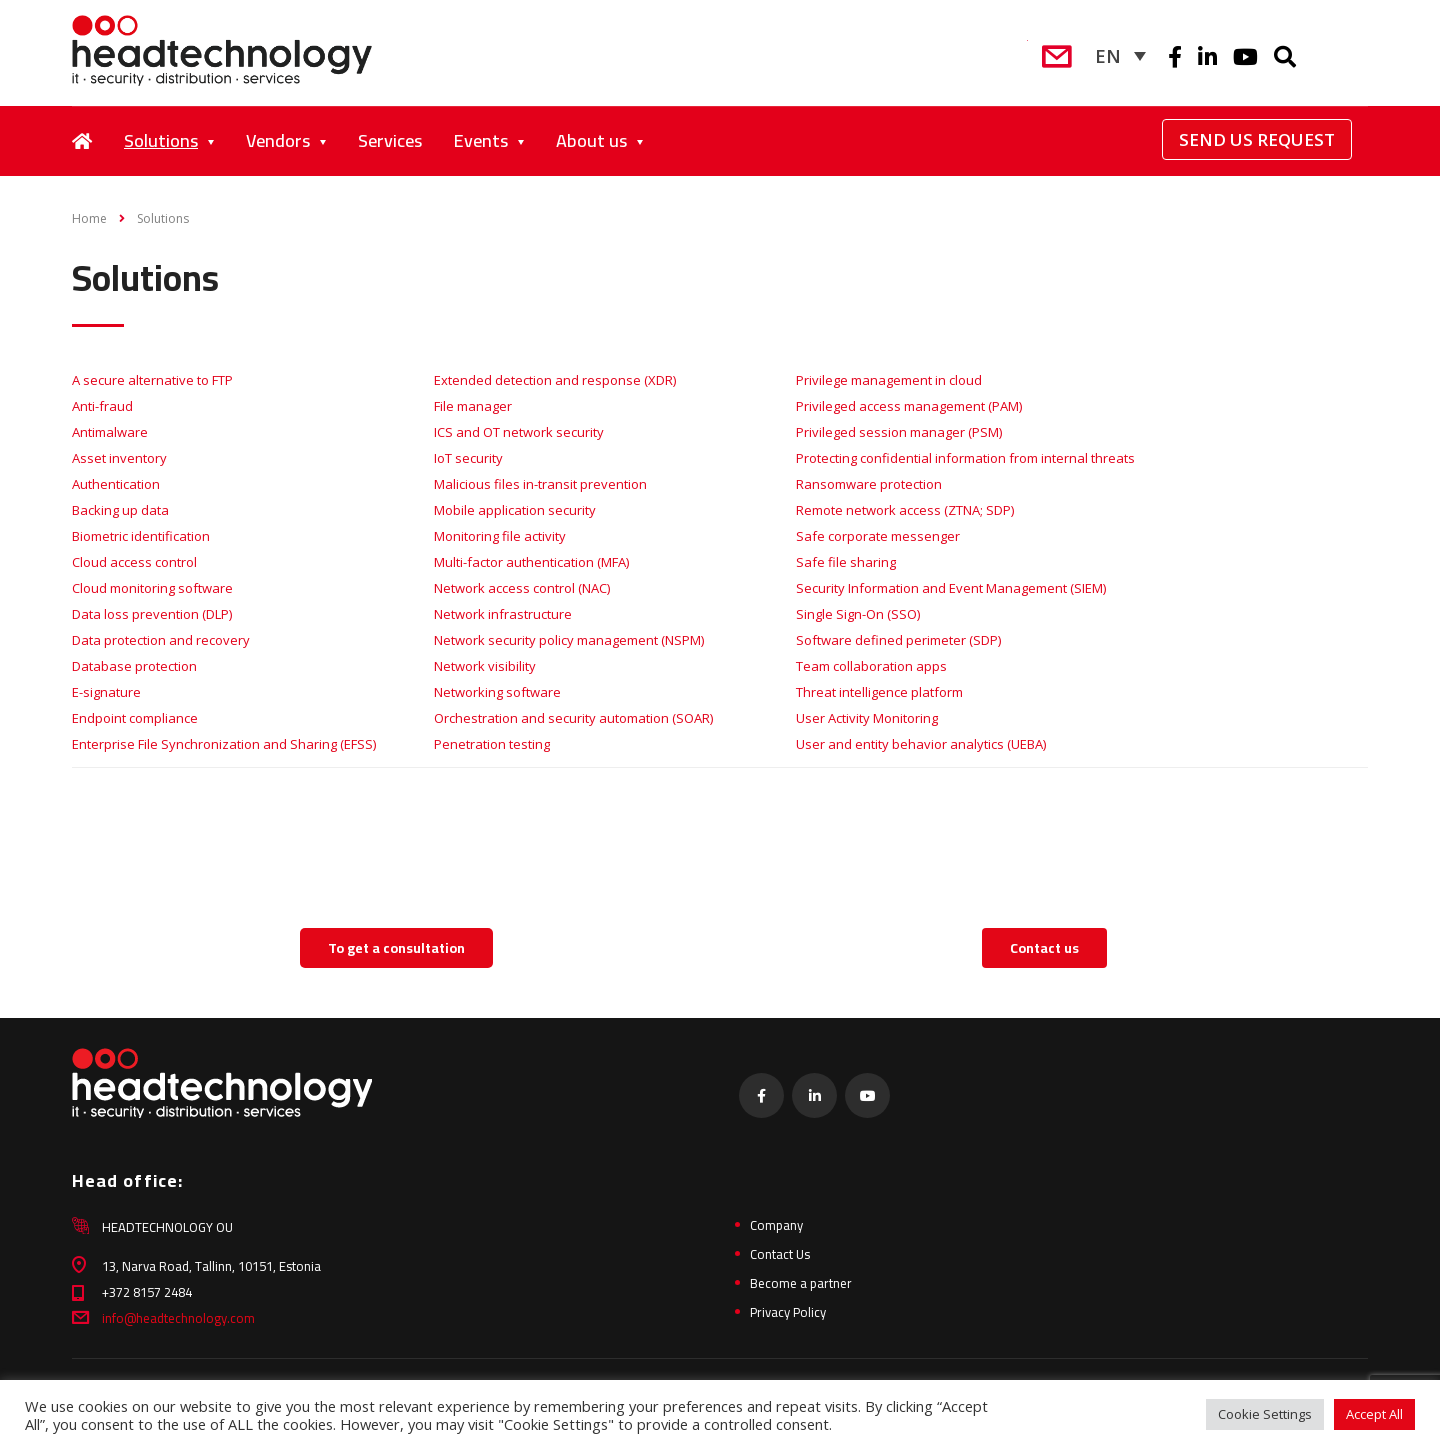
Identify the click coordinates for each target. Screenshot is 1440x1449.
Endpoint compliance (135, 718)
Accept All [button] (1374, 1414)
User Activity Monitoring (867, 718)
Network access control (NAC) (522, 588)
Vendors (278, 140)
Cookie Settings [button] (1265, 1414)
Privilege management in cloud (889, 380)
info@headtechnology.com (178, 1318)
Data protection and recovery (161, 640)
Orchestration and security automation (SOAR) (573, 718)
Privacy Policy (788, 1312)
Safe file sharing (846, 562)
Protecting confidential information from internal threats (965, 458)
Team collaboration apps (871, 666)
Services (390, 140)
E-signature (106, 692)
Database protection (134, 666)
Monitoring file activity (500, 536)
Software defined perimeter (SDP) (898, 640)
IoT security (468, 458)
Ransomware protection (869, 484)
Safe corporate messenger (878, 536)
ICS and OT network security (519, 432)
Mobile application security (515, 510)
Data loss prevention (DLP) (152, 614)
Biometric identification (141, 536)
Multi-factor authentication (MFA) (531, 562)
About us (591, 140)
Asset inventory (119, 458)
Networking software (497, 692)
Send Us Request (1257, 139)
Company (776, 1225)
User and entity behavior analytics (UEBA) (921, 744)
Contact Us (780, 1254)
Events (481, 140)
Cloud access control (134, 562)
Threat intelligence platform (879, 692)
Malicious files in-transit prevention (540, 484)
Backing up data (120, 510)
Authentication (116, 484)
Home (89, 218)
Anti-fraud (102, 406)
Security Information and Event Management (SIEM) (951, 588)
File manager (473, 406)
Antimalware (110, 432)
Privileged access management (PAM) (909, 406)
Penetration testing (492, 744)
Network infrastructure (503, 614)
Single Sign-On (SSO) (858, 614)
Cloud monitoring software (152, 588)
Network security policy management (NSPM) (569, 640)
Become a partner (801, 1283)
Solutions (161, 140)
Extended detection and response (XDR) (555, 380)
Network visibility (485, 666)
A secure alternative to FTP (152, 380)
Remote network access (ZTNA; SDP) (905, 510)
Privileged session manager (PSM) (899, 432)
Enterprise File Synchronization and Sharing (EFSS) (224, 744)
